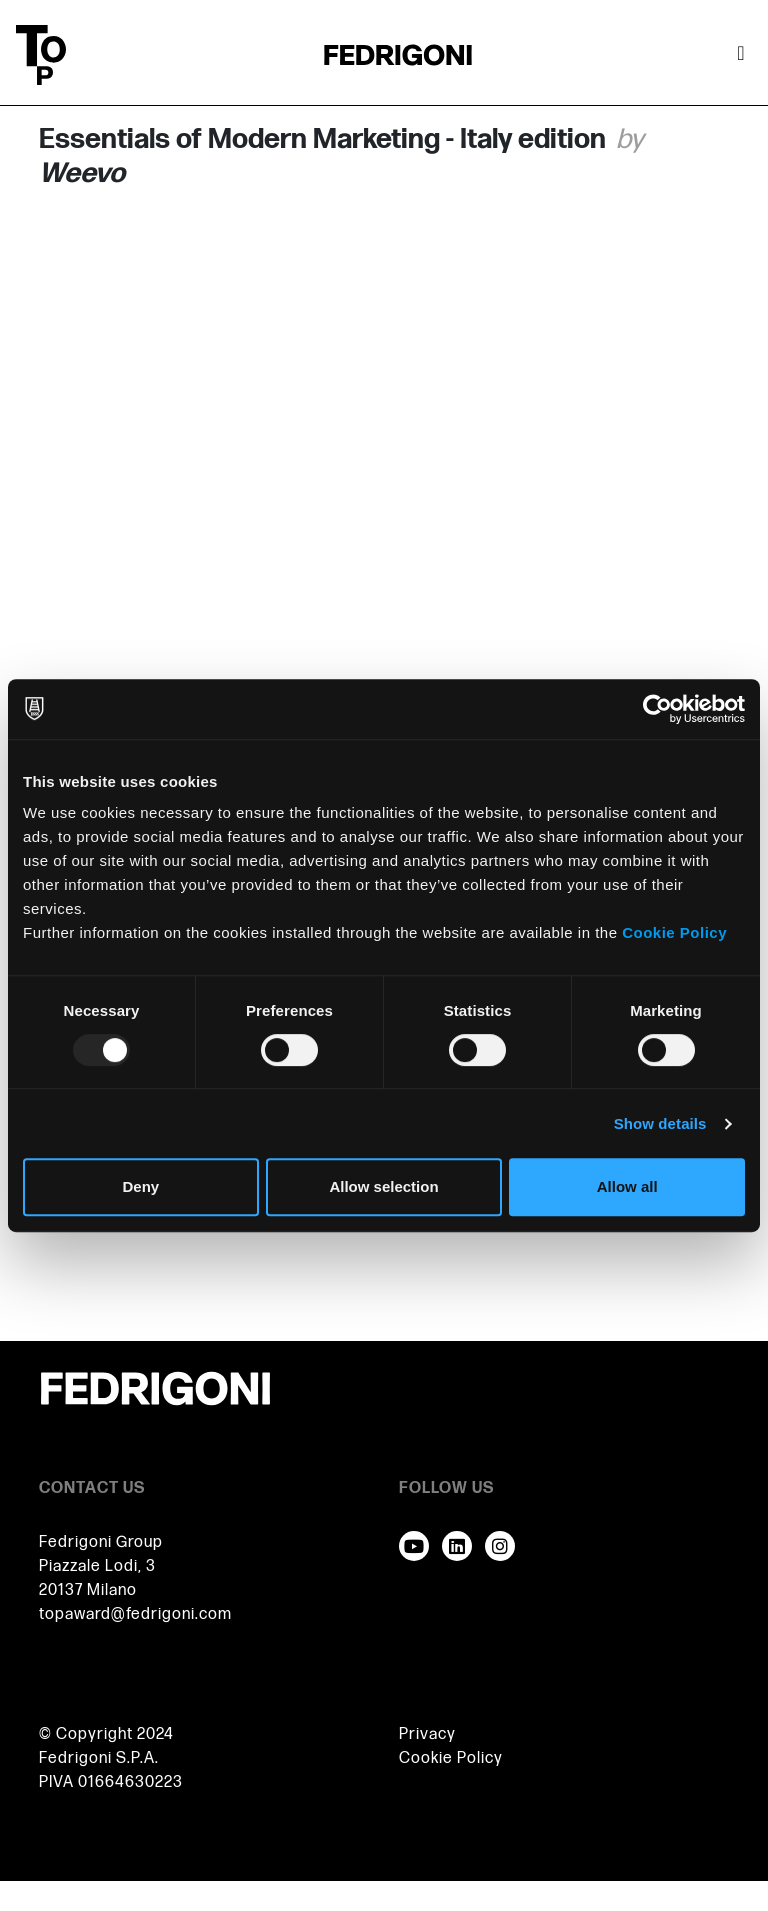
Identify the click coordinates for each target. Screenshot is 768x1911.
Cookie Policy (674, 932)
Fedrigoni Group (101, 1542)
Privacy (427, 1734)
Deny (140, 1186)
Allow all (627, 1186)
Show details (660, 1123)
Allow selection (383, 1186)
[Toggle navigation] (741, 55)
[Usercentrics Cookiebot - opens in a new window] (657, 709)
